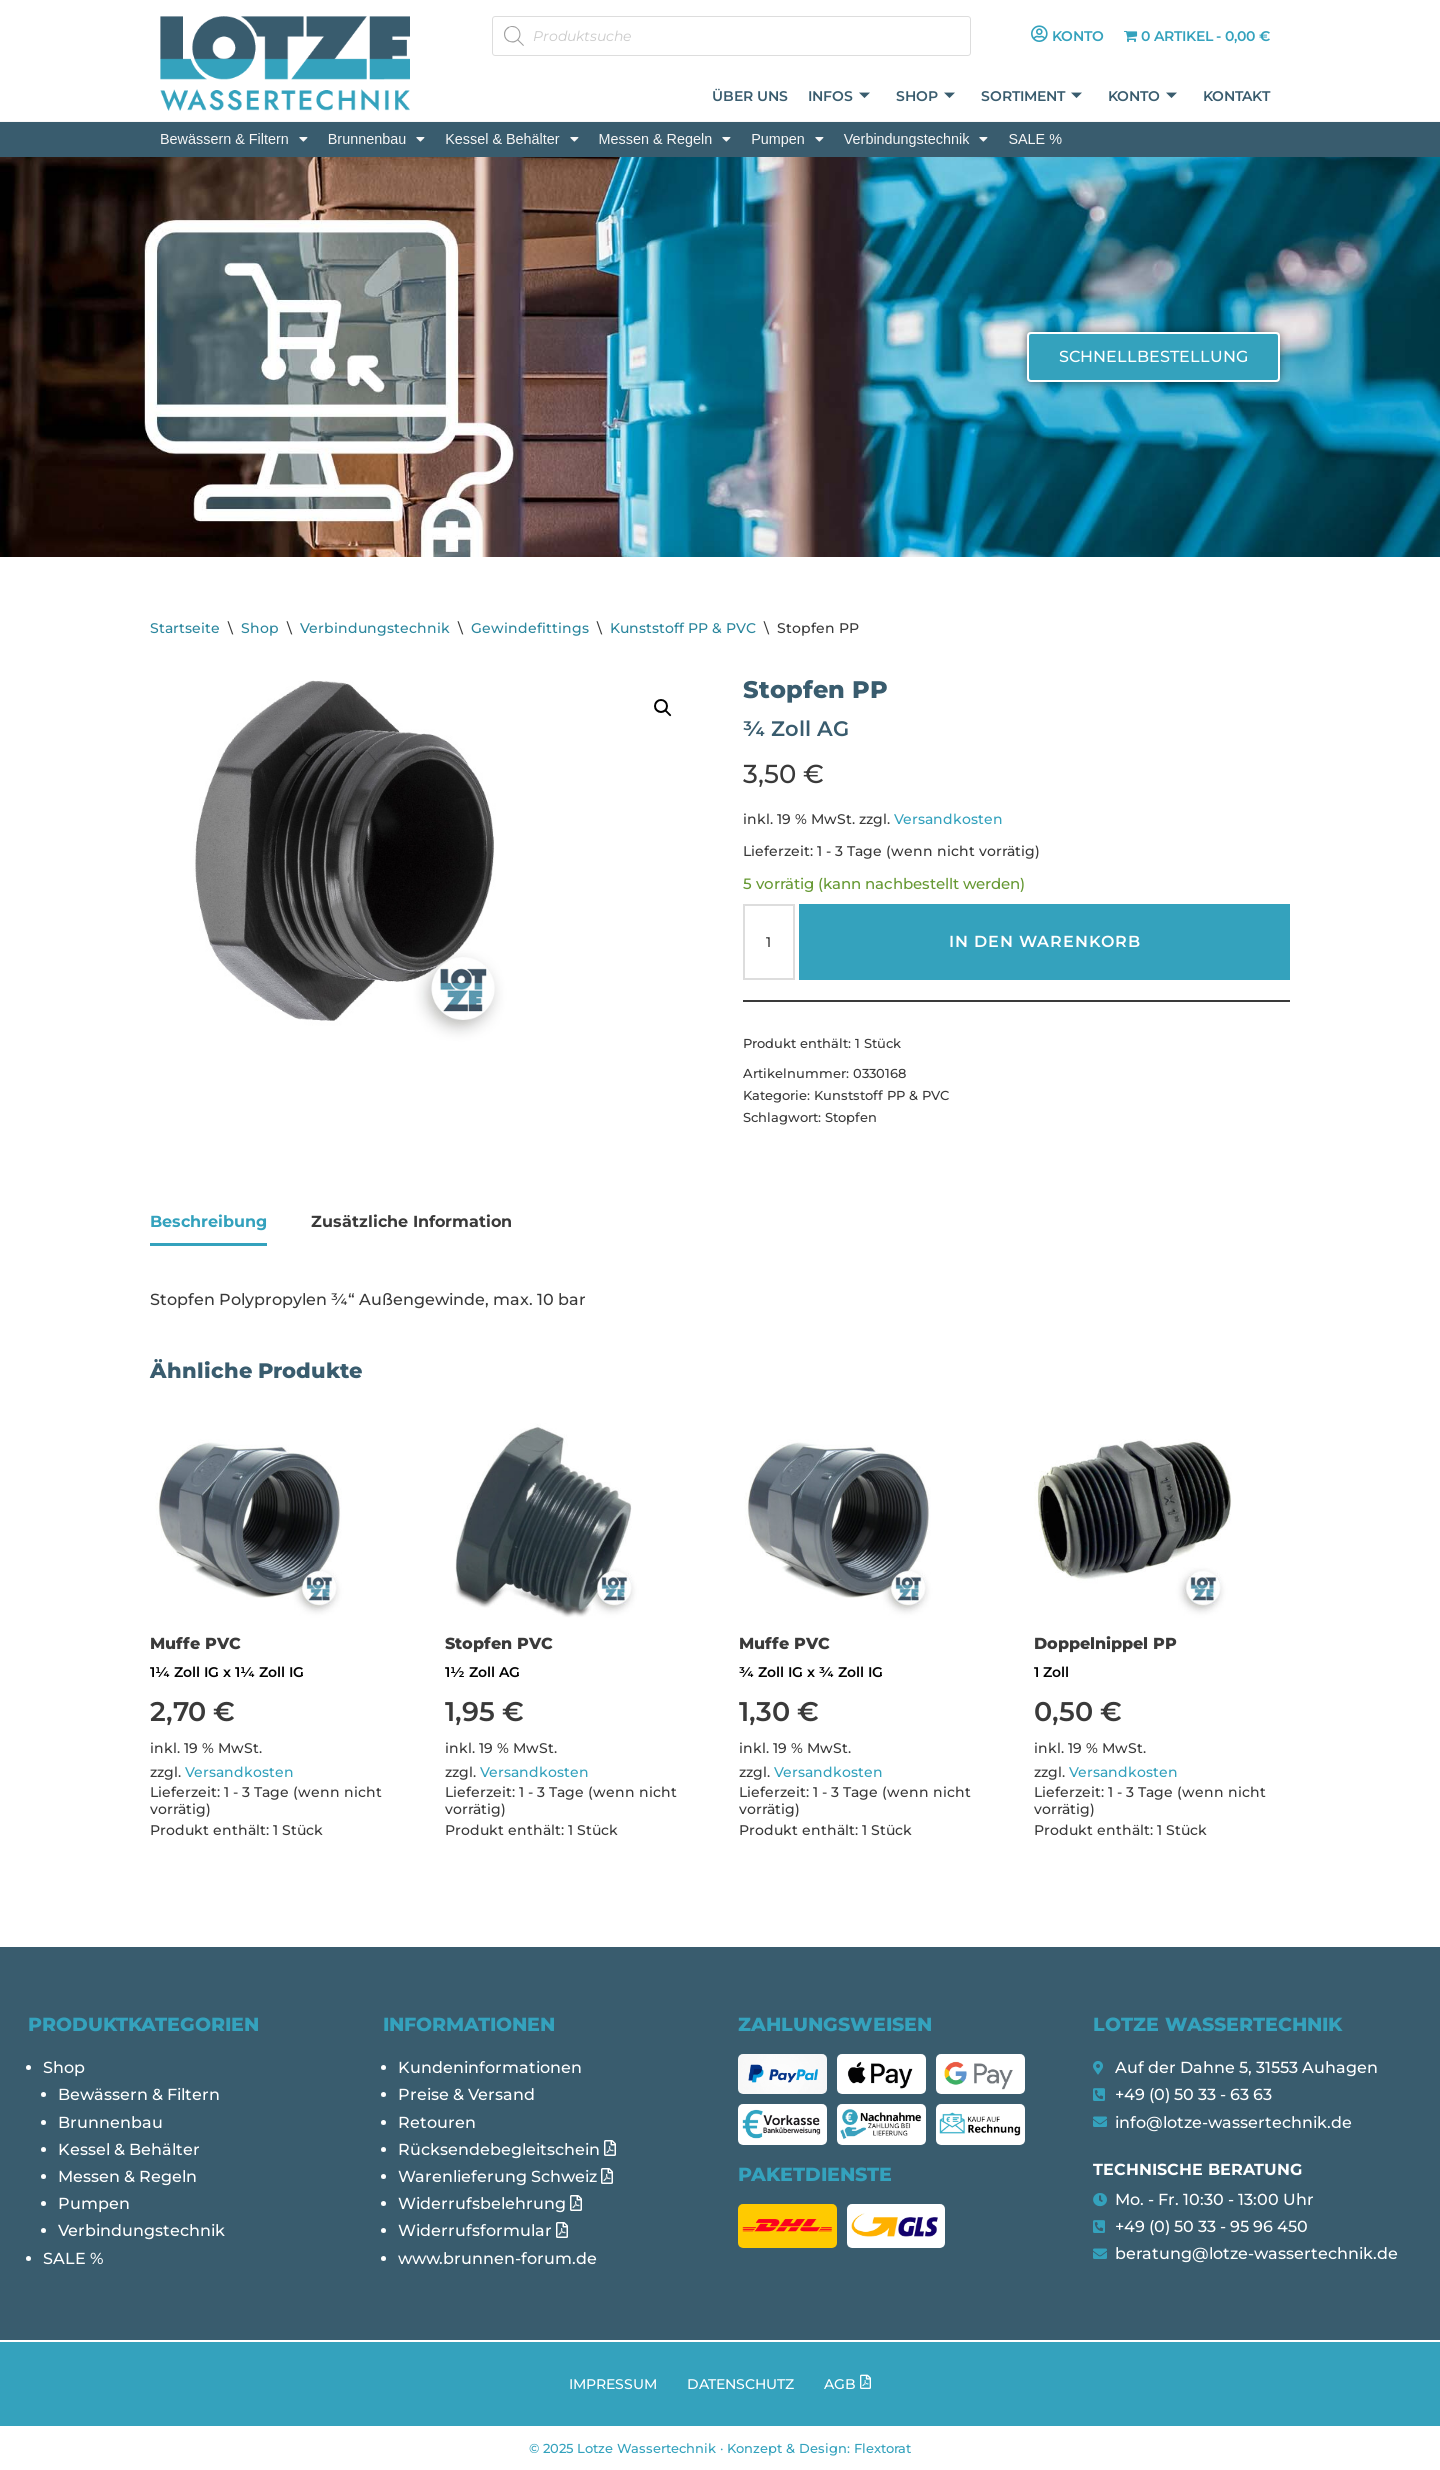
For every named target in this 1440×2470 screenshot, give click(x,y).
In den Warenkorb (1045, 941)
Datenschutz (740, 2384)
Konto (1142, 96)
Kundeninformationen (490, 2067)
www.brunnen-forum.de (497, 2258)
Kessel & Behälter (511, 139)
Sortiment (1031, 96)
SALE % (1035, 139)
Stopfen (851, 1117)
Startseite (185, 628)
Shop (925, 96)
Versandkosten (948, 819)
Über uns (750, 96)
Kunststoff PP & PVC (683, 628)
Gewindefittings (530, 628)
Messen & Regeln (665, 139)
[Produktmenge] (769, 942)
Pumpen (787, 139)
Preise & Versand (466, 2094)
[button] (234, 139)
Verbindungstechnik (916, 139)
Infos (839, 96)
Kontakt (1236, 96)
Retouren (437, 2122)
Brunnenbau (376, 139)
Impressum (613, 2384)
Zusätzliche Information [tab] (411, 1221)
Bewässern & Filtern (234, 139)
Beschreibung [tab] (208, 1221)
